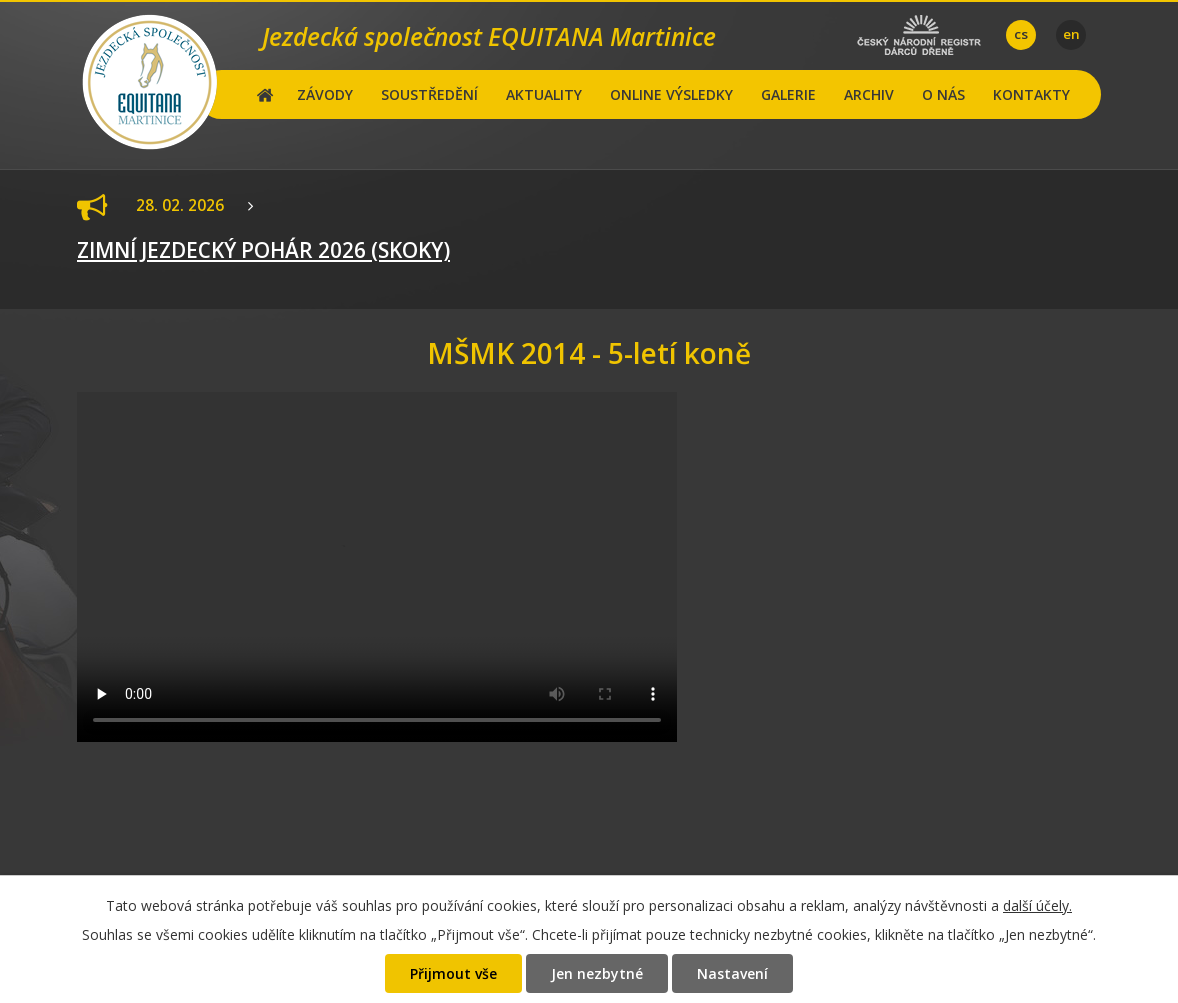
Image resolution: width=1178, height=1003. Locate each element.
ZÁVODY (325, 94)
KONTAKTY (1031, 94)
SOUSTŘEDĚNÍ (429, 94)
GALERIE (788, 94)
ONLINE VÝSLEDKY (671, 94)
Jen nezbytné (597, 973)
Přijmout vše (453, 973)
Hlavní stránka (265, 94)
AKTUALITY (544, 94)
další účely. (1037, 905)
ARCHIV (869, 94)
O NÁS (943, 94)
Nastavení (732, 973)
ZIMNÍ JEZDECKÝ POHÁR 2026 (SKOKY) (263, 250)
